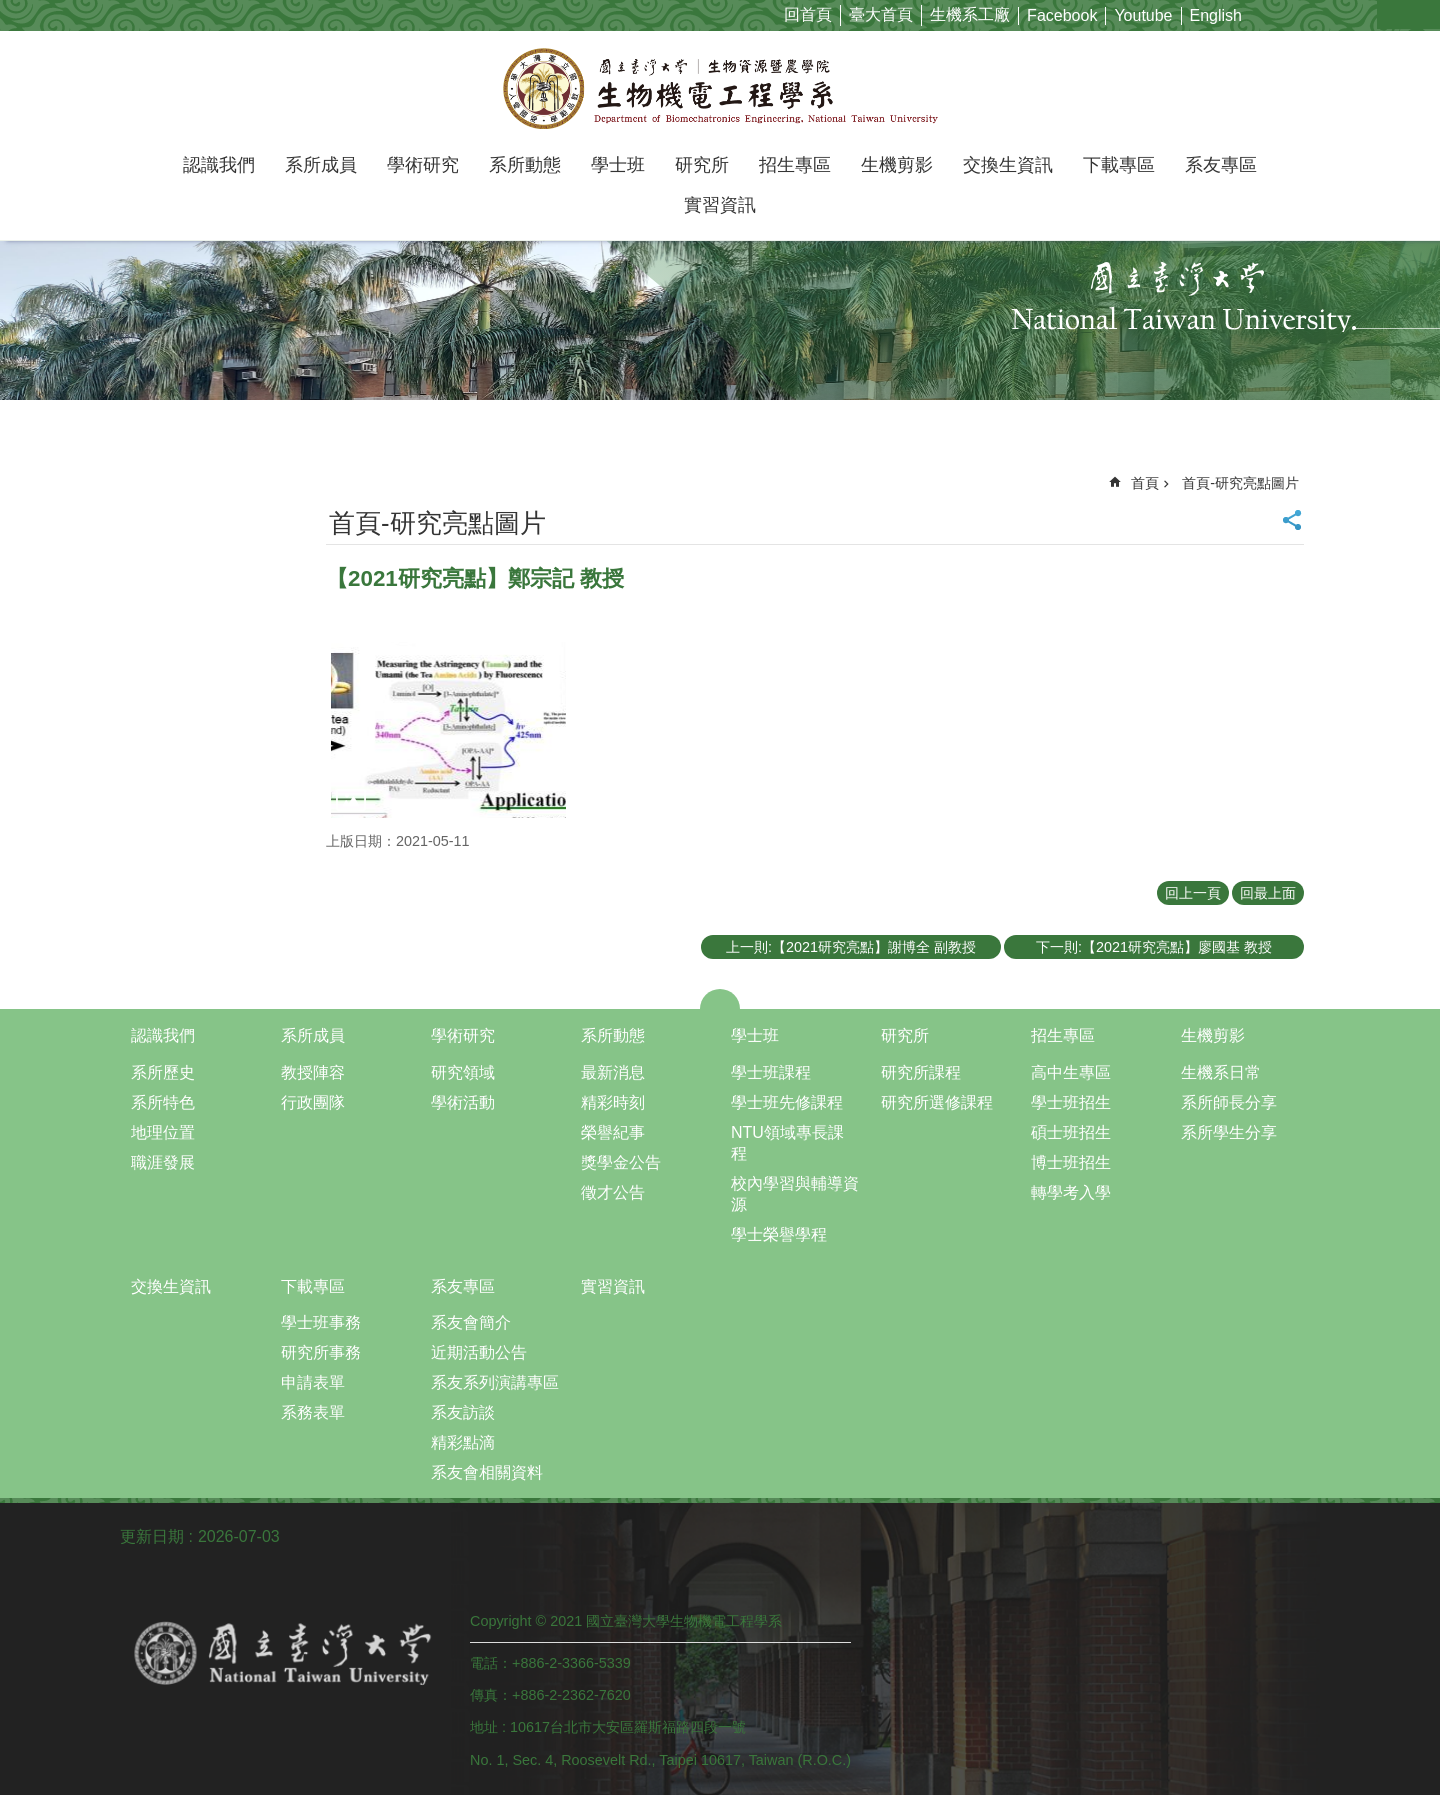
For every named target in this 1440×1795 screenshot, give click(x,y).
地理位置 (163, 1132)
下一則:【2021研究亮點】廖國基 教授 (1154, 947)
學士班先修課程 (787, 1102)
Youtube (1143, 15)
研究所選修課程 (937, 1102)
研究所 (702, 165)
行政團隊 (313, 1102)
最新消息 (613, 1072)
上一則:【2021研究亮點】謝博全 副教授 (851, 947)
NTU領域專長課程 (787, 1143)
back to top (1365, 1705)
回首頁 (808, 14)
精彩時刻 (613, 1102)
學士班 (618, 165)
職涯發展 (163, 1162)
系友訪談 (463, 1412)
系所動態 (525, 165)
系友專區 (1221, 165)
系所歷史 (163, 1072)
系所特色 (163, 1102)
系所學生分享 (1229, 1132)
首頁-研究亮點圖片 (1240, 483)
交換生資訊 (1008, 165)
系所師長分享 (1229, 1102)
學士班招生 (1071, 1102)
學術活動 (463, 1102)
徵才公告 (613, 1192)
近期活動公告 (479, 1352)
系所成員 (321, 165)
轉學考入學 (1071, 1192)
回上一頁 (1193, 893)
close (720, 999)
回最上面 (1268, 893)
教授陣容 (313, 1072)
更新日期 (152, 1536)
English (1216, 15)
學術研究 (423, 165)
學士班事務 (321, 1322)
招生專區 (795, 165)
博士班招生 (1071, 1162)
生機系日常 (1221, 1072)
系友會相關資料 (487, 1472)
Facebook (1062, 15)
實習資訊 (720, 205)
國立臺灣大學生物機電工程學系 (720, 88)
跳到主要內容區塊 (10, 10)
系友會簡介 (471, 1322)
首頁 (1145, 483)
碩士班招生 (1071, 1132)
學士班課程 (771, 1072)
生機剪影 (897, 165)
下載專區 (1119, 165)
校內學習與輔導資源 (795, 1194)
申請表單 (313, 1382)
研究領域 (463, 1072)
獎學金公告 (621, 1162)
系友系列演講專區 (495, 1382)
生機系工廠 (970, 14)
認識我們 (219, 165)
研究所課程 (921, 1072)
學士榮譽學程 (779, 1234)
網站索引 (1425, 14)
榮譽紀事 (613, 1132)
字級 (1393, 14)
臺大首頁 (881, 14)
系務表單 (313, 1412)
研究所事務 (321, 1352)
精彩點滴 (463, 1442)
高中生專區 (1071, 1072)
